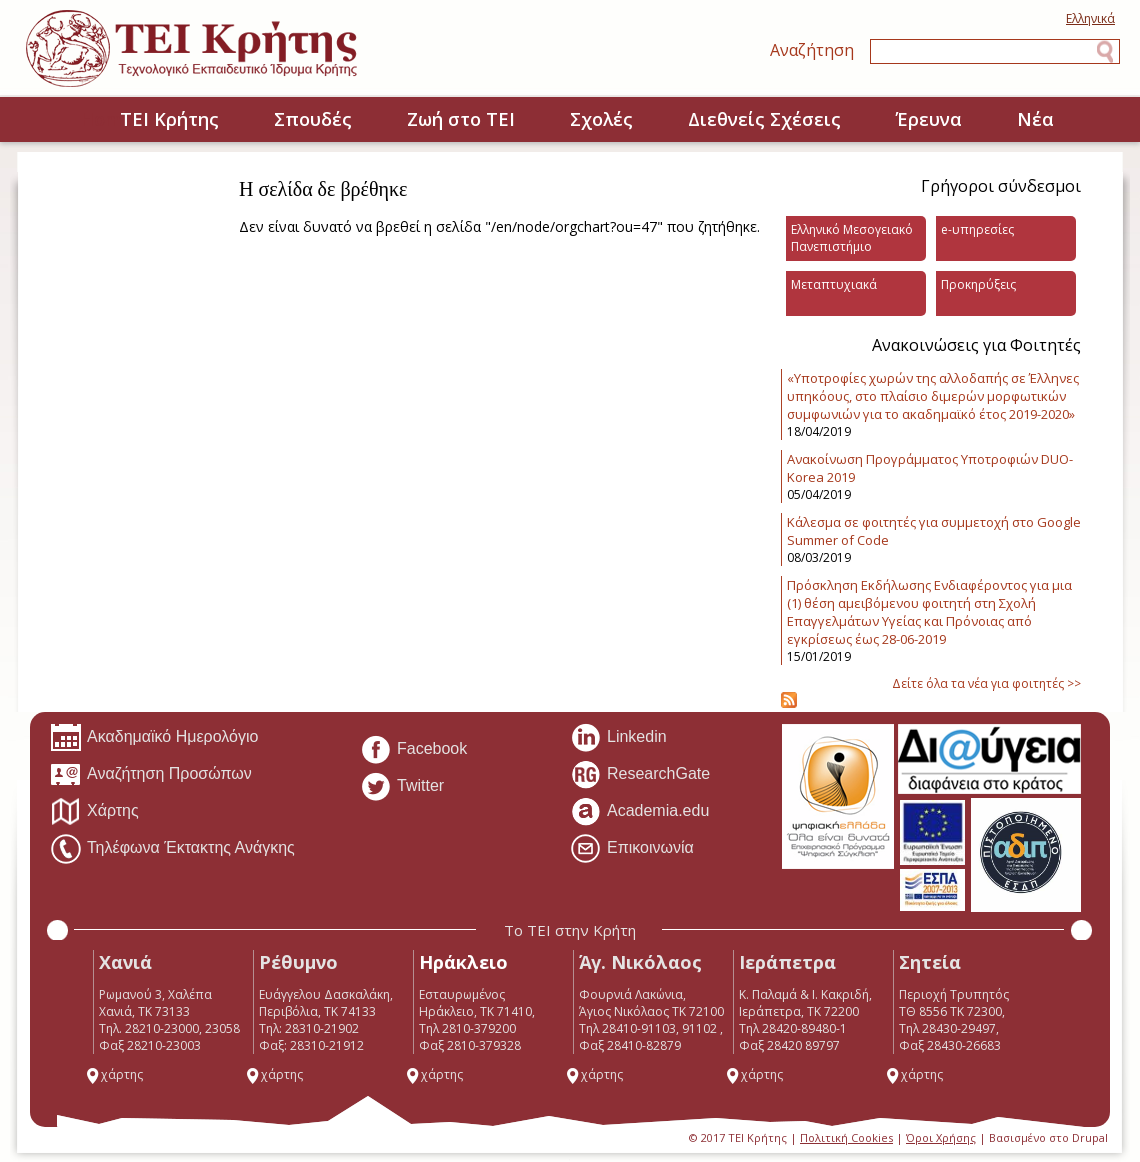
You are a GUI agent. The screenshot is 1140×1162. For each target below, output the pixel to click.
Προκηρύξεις (978, 284)
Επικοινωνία (632, 849)
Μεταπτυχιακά (834, 284)
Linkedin (618, 738)
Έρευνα (929, 119)
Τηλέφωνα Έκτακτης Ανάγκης (172, 849)
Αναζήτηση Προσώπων (151, 775)
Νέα (1035, 119)
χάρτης (114, 1074)
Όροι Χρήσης (941, 1137)
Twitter (402, 787)
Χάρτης (94, 812)
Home (59, 120)
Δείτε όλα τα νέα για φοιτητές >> (986, 683)
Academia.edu (639, 812)
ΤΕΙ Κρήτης (169, 119)
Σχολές (601, 119)
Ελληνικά (1090, 18)
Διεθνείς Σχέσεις (764, 119)
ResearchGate (640, 775)
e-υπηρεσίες (977, 229)
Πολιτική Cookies (846, 1137)
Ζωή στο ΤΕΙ (461, 119)
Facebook (413, 750)
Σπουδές (313, 119)
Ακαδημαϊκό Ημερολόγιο (154, 738)
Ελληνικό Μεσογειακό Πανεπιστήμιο (852, 238)
